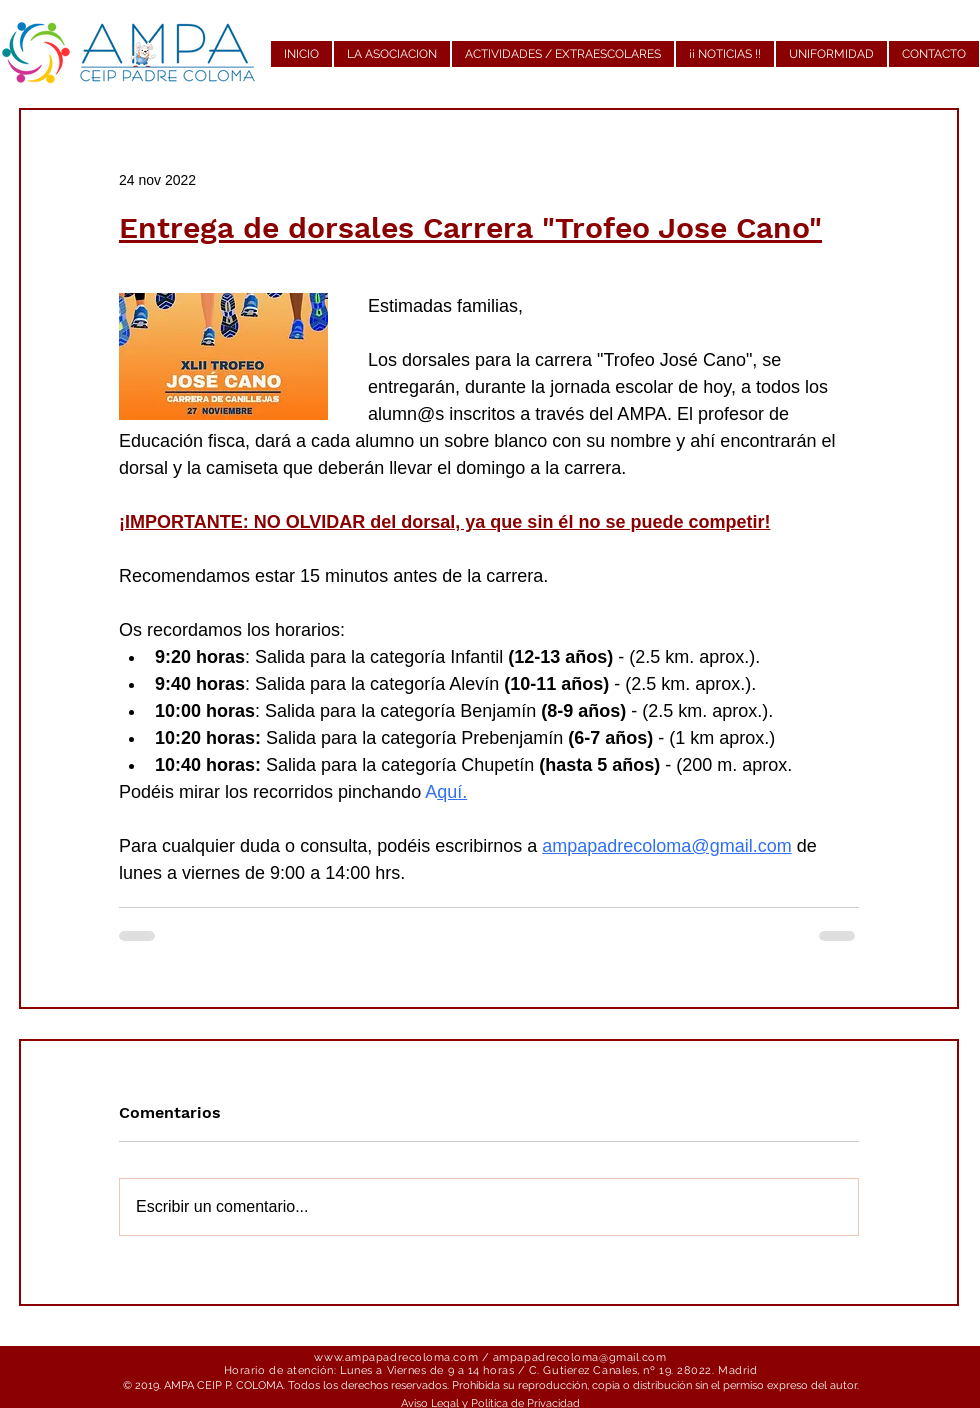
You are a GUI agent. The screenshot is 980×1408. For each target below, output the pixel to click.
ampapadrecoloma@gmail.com (580, 1357)
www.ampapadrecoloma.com (396, 1357)
